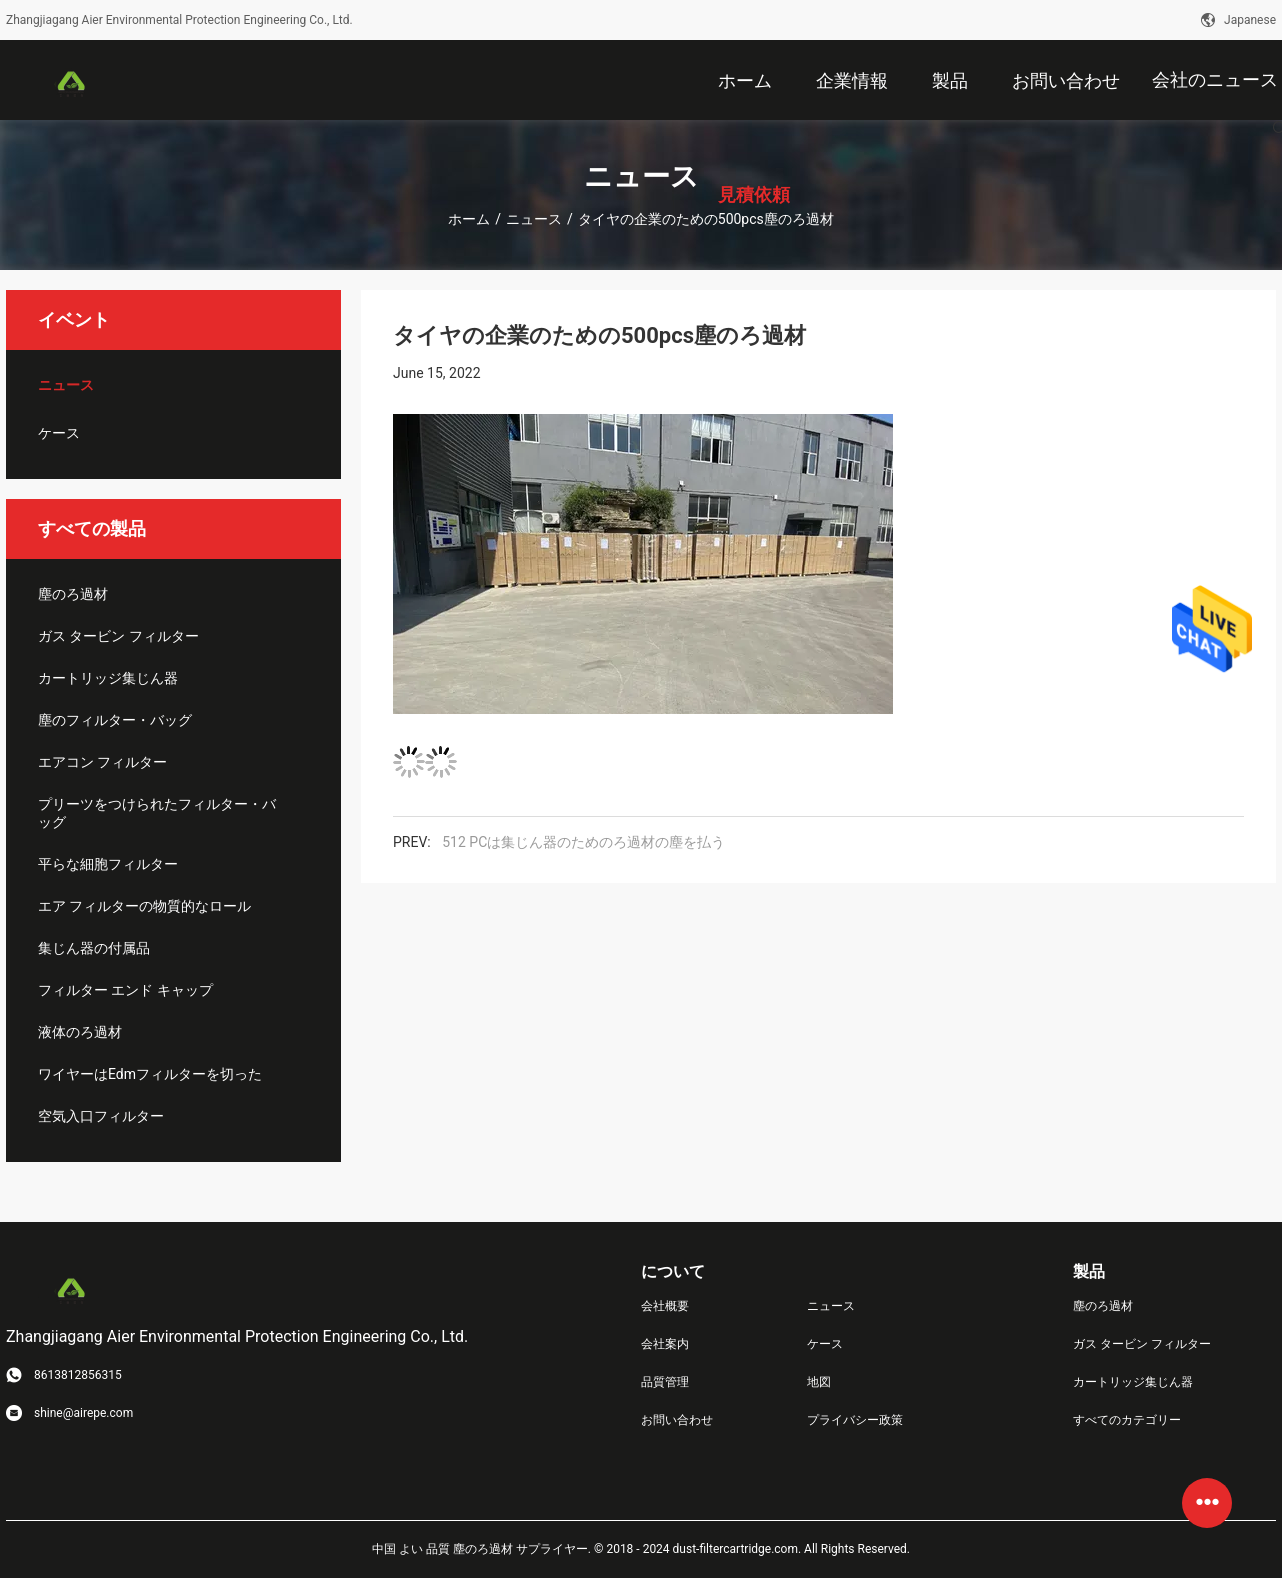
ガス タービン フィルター (118, 636)
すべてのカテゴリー (1127, 1420)
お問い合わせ (677, 1420)
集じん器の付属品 (94, 948)
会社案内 (665, 1344)
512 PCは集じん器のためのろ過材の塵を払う (583, 842)
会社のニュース (1215, 79)
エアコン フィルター (102, 762)
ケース (59, 433)
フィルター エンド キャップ (125, 990)
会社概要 (665, 1306)
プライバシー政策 (855, 1420)
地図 (819, 1382)
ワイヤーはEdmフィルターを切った (150, 1074)
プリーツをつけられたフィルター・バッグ (157, 813)
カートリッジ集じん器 (108, 678)
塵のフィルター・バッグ (115, 720)
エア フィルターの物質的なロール (144, 906)
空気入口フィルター (101, 1116)
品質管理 (665, 1382)
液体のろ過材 (80, 1032)
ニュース (534, 219)
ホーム (469, 219)
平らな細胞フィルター (108, 864)
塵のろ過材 (73, 594)
